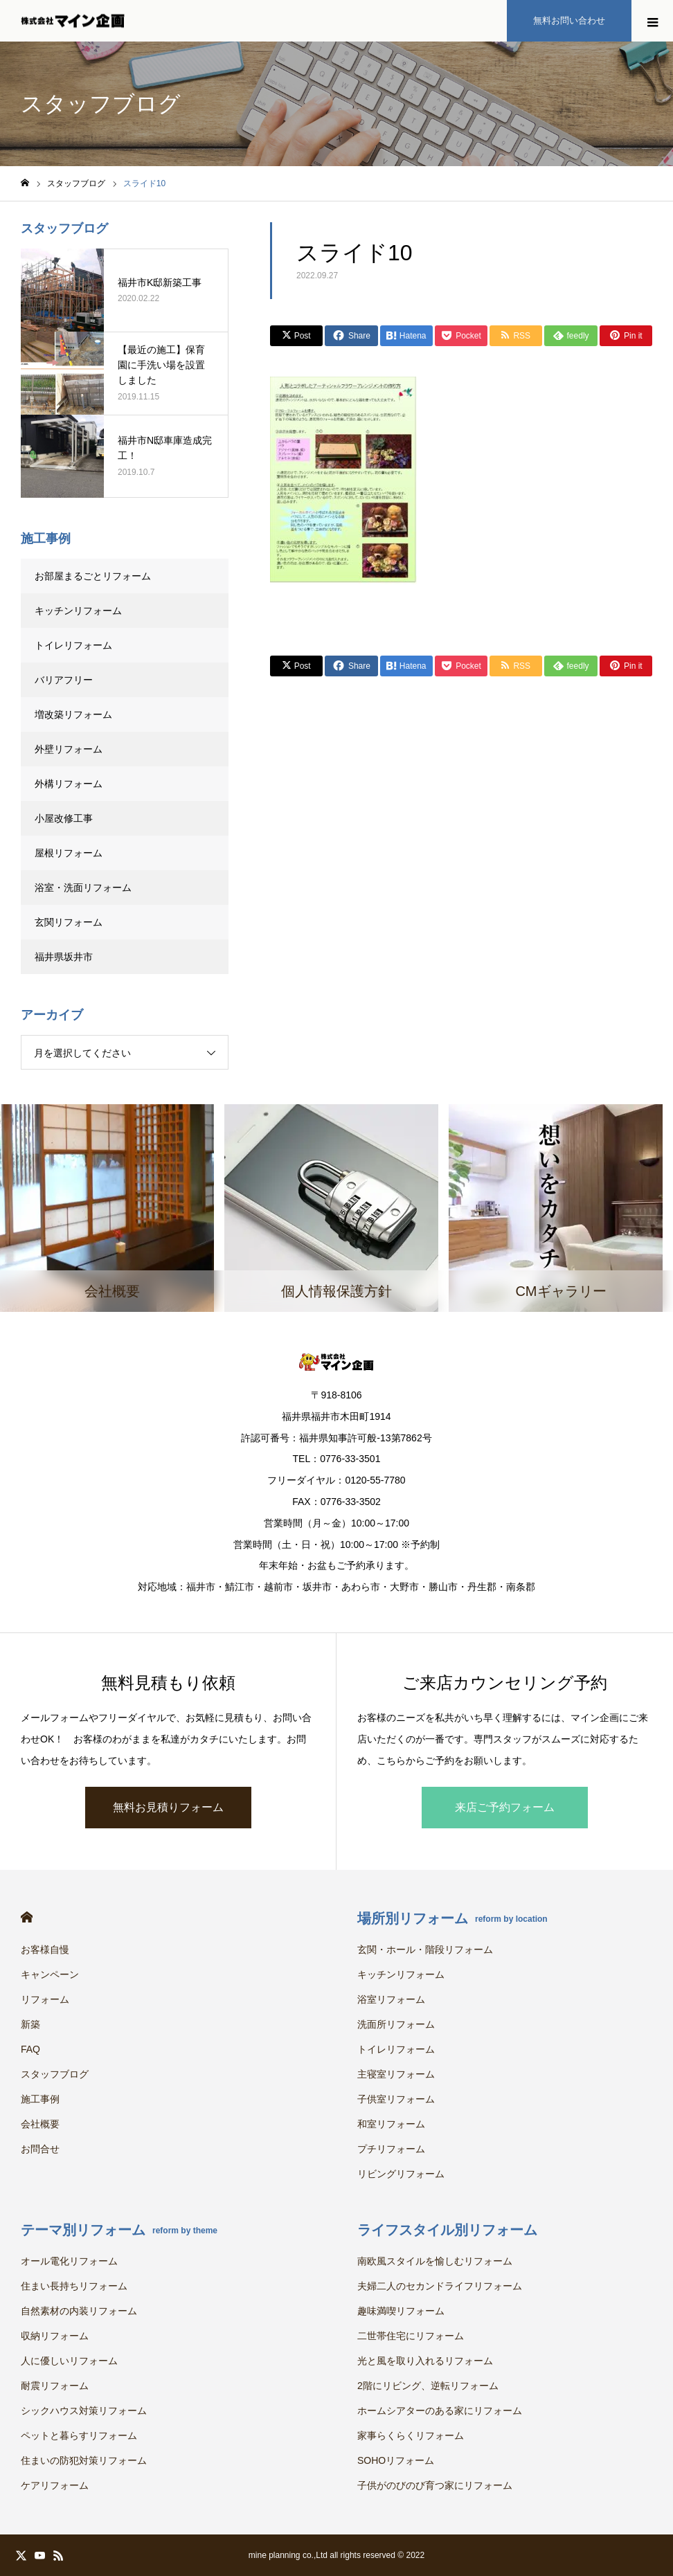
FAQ (30, 2049)
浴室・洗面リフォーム (83, 887)
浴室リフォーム (391, 1999)
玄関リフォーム (68, 922)
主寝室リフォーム (396, 2074)
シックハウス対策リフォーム (84, 2410)
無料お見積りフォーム (168, 1807)
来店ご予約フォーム (505, 1807)
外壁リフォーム (73, 749)
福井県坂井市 (64, 956)
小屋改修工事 (64, 818)
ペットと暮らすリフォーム (79, 2435)
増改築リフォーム (73, 714)
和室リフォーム (391, 2123)
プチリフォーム (391, 2148)
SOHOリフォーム (395, 2460)
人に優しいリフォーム (69, 2360)
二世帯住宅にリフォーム (410, 2335)
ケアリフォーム (55, 2485)
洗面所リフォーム (396, 2024)
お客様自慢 (45, 1949)
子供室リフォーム (396, 2099)
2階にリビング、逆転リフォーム (428, 2385)
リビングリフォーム (401, 2173)
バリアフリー (64, 679)
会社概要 (40, 2123)
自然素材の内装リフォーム (79, 2310)
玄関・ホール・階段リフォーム (425, 1949)
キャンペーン (50, 1974)
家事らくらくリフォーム (410, 2435)
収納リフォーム (55, 2335)
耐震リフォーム (55, 2385)
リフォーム (45, 1999)
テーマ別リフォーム (119, 2229)
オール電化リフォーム (69, 2261)
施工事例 (40, 2099)
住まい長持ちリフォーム (74, 2285)
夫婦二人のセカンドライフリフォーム (439, 2285)
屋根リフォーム (68, 852)
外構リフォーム (68, 783)
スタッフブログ (55, 2074)
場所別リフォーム (452, 1918)
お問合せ (40, 2148)
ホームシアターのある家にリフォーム (439, 2410)
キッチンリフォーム (78, 610)
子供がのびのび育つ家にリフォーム (434, 2485)
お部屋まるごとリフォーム (93, 576)
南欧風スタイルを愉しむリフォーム (434, 2261)
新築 (30, 2024)
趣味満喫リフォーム (401, 2310)
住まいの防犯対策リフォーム (84, 2460)
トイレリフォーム (73, 645)
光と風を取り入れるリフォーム (425, 2360)
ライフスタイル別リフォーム (447, 2229)
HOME (27, 1917)
